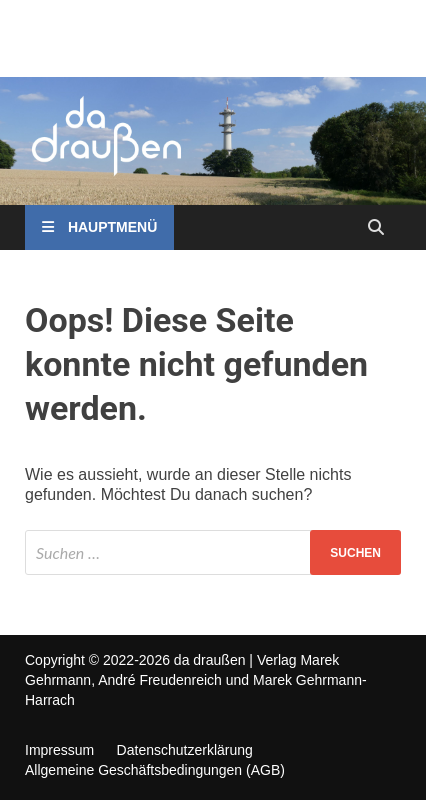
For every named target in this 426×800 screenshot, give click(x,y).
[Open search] (376, 228)
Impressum (59, 750)
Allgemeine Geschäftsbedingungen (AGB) (155, 770)
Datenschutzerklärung (185, 750)
